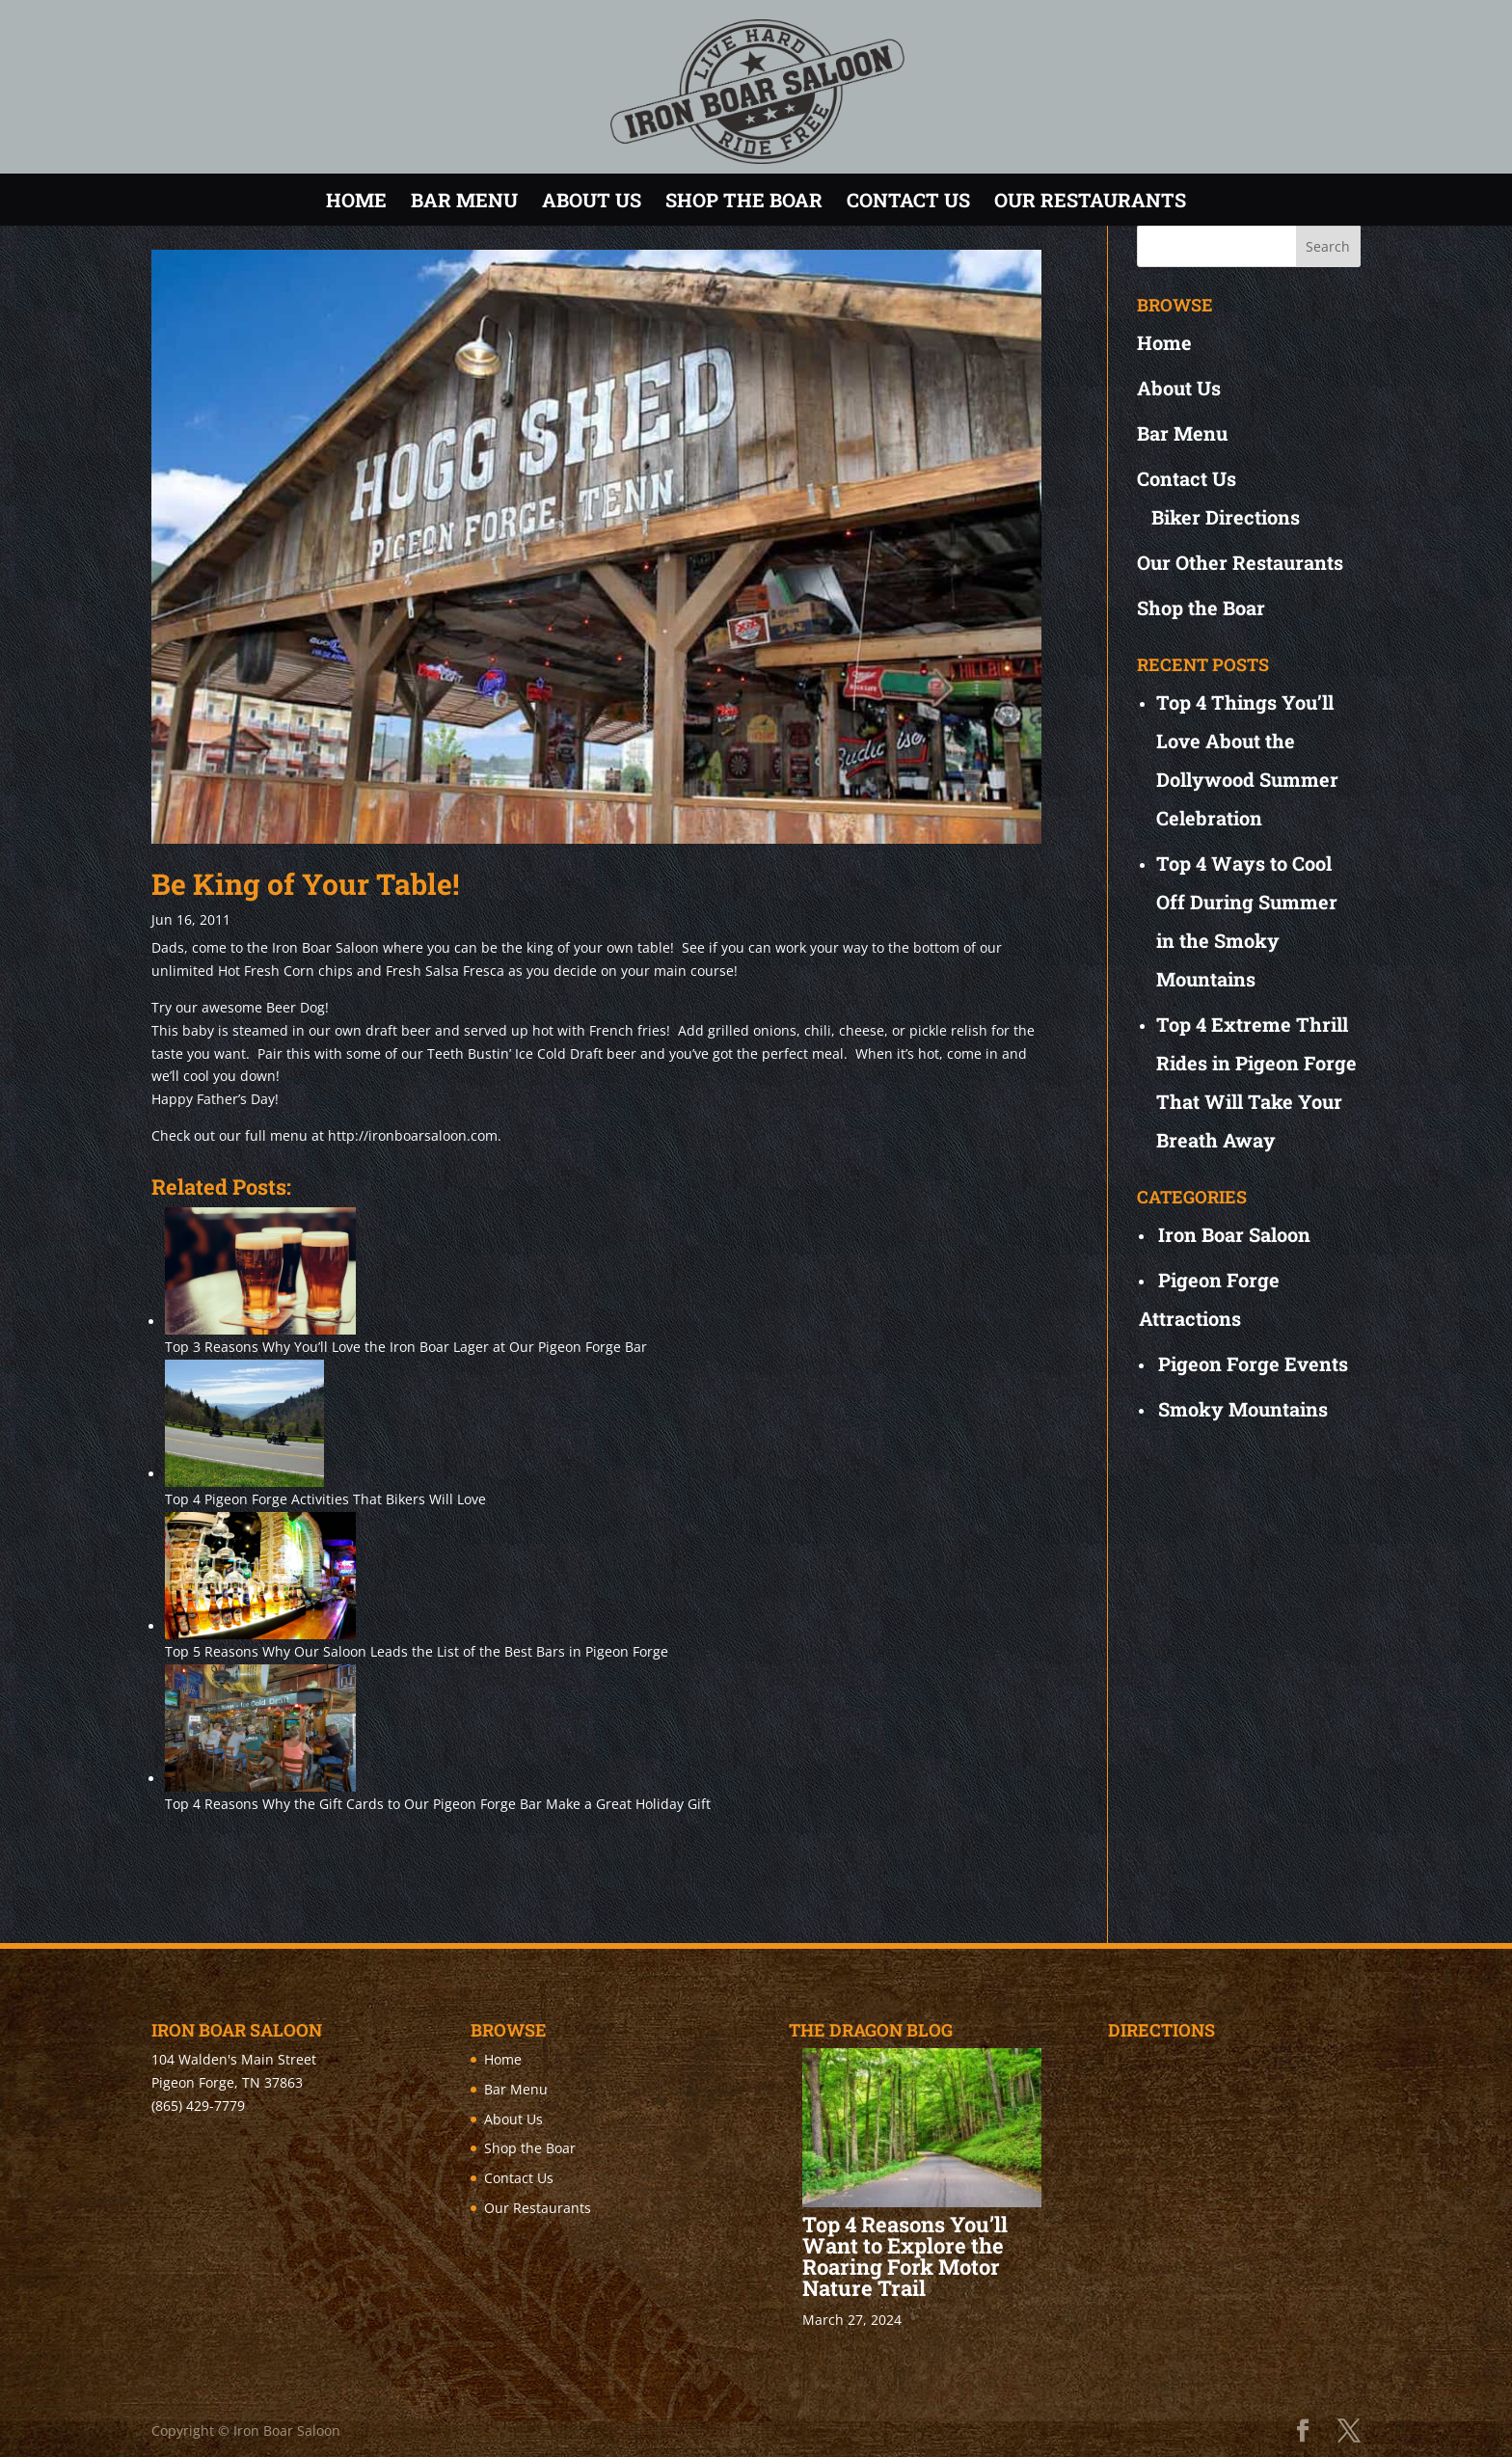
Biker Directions (1225, 516)
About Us (591, 199)
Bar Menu (464, 199)
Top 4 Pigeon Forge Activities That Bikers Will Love (325, 1499)
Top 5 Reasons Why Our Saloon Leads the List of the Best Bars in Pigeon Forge (416, 1651)
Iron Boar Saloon (1234, 1234)
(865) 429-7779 (198, 2105)
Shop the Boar (744, 199)
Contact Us (908, 199)
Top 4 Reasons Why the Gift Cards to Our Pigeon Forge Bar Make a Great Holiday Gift (438, 1804)
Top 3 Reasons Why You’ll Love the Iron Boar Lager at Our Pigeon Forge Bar (406, 1346)
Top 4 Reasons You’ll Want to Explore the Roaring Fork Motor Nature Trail (905, 2256)
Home (356, 199)
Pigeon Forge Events (1253, 1363)
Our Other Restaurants (1240, 562)
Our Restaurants (1090, 199)
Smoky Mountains (1243, 1408)
